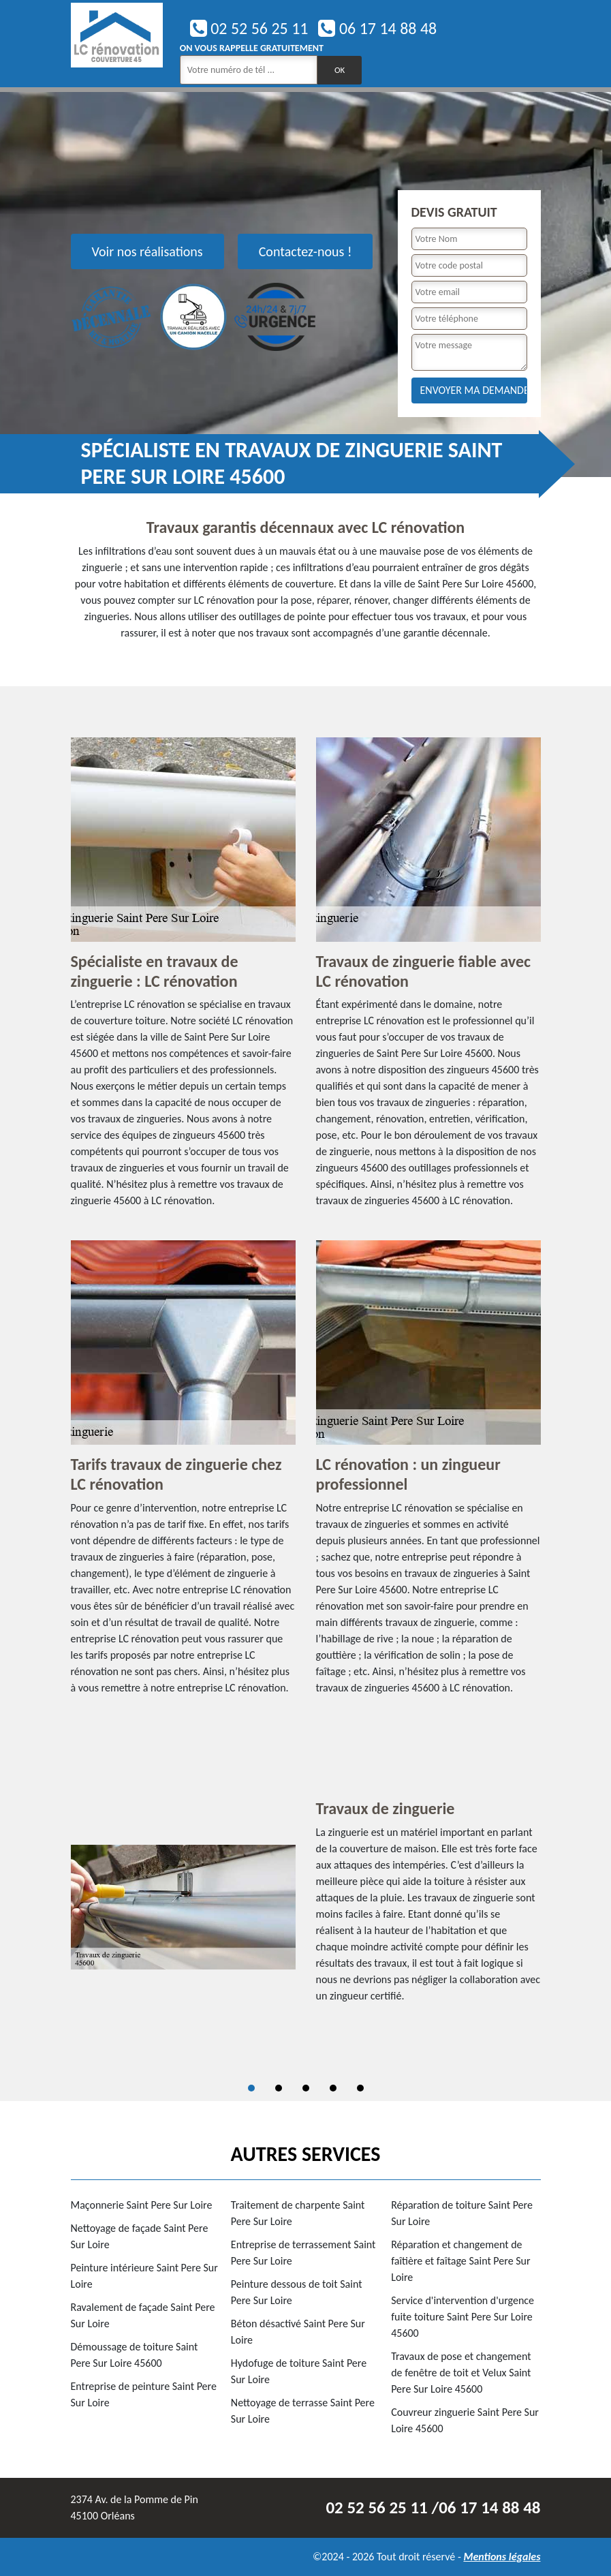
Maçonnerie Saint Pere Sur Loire (142, 2204)
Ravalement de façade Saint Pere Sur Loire (143, 2315)
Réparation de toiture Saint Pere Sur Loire (462, 2213)
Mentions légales (501, 2556)
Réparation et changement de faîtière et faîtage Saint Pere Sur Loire (460, 2261)
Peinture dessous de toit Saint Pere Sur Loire (296, 2292)
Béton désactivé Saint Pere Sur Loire (298, 2331)
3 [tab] (305, 2088)
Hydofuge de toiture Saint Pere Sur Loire (298, 2371)
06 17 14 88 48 (377, 28)
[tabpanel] (306, 1907)
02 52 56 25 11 (249, 28)
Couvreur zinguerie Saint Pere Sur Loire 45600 (465, 2420)
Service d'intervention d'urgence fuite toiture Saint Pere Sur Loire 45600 (462, 2317)
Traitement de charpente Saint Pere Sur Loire (298, 2213)
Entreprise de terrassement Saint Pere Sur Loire (303, 2252)
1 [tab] (251, 2088)
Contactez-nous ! (305, 251)
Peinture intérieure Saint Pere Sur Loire (144, 2275)
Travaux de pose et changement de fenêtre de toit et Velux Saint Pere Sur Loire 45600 (461, 2372)
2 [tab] (278, 2088)
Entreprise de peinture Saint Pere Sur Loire (144, 2394)
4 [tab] (333, 2088)
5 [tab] (360, 2088)
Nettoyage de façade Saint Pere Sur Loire (139, 2236)
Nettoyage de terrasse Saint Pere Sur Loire (303, 2410)
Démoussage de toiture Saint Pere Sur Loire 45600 (134, 2355)
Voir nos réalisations (147, 251)
